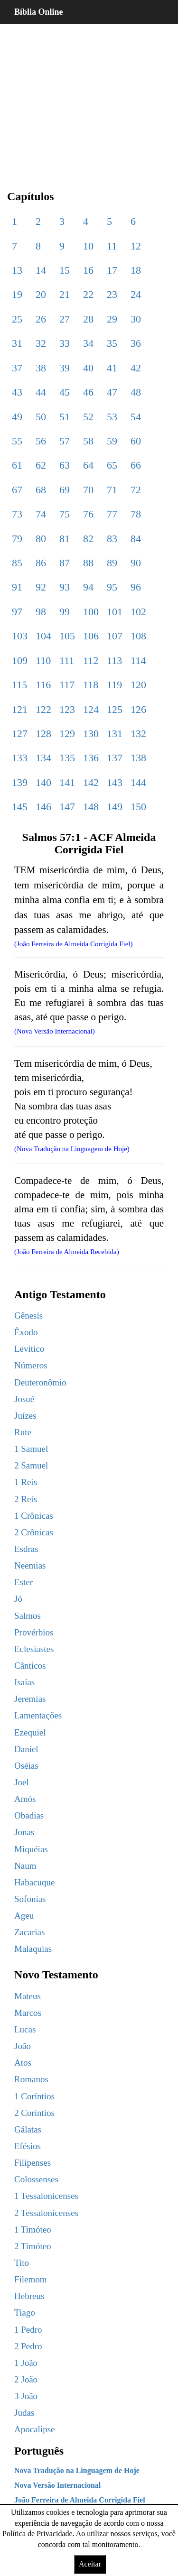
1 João (25, 2363)
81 (64, 539)
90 (136, 563)
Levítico (29, 1349)
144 (138, 782)
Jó (18, 1599)
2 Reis (25, 1499)
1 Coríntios (34, 2096)
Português (39, 2451)
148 (91, 807)
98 (41, 612)
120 (138, 685)
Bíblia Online (38, 12)
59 (112, 441)
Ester (23, 1582)
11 (112, 246)
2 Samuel (31, 1465)
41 (112, 368)
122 (43, 709)
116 (43, 685)
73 (17, 514)
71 (112, 490)
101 (114, 612)
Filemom (30, 2279)
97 (17, 612)
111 (66, 660)
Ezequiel (30, 1732)
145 (20, 807)
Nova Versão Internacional (57, 2485)
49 (17, 417)
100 (91, 612)
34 (88, 343)
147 (67, 807)
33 (64, 343)
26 (41, 319)
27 (64, 319)
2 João (25, 2379)
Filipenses (32, 2163)
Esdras (26, 1549)
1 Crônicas (33, 1516)
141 (67, 782)
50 (41, 417)
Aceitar (90, 2564)
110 (43, 660)
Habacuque (34, 1882)
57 (64, 441)
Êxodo (26, 1332)
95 (112, 587)
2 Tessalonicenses (46, 2213)
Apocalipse (34, 2429)
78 (136, 514)
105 (67, 636)
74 (41, 514)
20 (41, 294)
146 (43, 807)
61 (17, 465)
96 (136, 587)
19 (17, 294)
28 (88, 319)
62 (41, 465)
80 (41, 539)
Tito (21, 2263)
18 (136, 270)
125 (114, 709)
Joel (21, 1782)
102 (138, 612)
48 (136, 392)
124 (91, 709)
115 (19, 685)
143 (114, 782)
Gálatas (27, 2129)
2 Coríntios (34, 2113)
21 (64, 294)
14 (41, 270)
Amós (25, 1799)
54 (136, 417)
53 (112, 417)
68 (41, 490)
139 (20, 782)
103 (20, 636)
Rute (22, 1432)
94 (88, 587)
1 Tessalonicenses (46, 2196)
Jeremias (30, 1699)
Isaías (24, 1682)
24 (136, 294)
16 (88, 270)
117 (67, 685)
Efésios (27, 2146)
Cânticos (30, 1666)
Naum (25, 1866)
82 (88, 539)
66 (136, 465)
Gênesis (28, 1315)
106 (91, 636)
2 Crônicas (33, 1532)
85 (17, 563)
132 (138, 733)
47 (112, 392)
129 (67, 733)
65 (112, 465)
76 (88, 514)
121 (20, 709)
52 (88, 417)
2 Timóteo (32, 2246)
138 (138, 758)
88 (88, 563)
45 (64, 392)
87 (64, 563)
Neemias (30, 1565)
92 (41, 587)
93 (64, 587)
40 (88, 368)
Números (30, 1365)
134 (43, 758)
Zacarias (29, 1932)
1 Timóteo (32, 2229)
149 (114, 807)
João (22, 2046)
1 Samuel (31, 1449)
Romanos (31, 2079)
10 (88, 246)
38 (41, 368)
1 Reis (25, 1482)
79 (17, 539)
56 (41, 441)
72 (136, 490)
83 (112, 539)
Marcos (27, 2013)
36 (136, 343)
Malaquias (33, 1949)
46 (88, 392)
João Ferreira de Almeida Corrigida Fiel (79, 2500)
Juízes (25, 1416)
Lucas (25, 2029)
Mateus (27, 1996)
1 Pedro (28, 2330)
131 (114, 733)
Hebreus (29, 2296)
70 (88, 490)
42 (136, 368)
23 (112, 294)
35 (112, 343)
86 (41, 563)
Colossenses (36, 2179)
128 (43, 733)
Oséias (26, 1766)
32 (41, 343)
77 (112, 514)
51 (64, 417)
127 (20, 733)
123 (67, 709)
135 (67, 758)
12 (136, 246)
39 (64, 368)
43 (17, 392)
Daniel (26, 1749)
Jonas (24, 1832)
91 (17, 587)
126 (138, 709)
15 (64, 270)
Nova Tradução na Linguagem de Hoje (77, 2470)
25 (17, 319)
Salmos (27, 1616)
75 (64, 514)
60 (136, 441)
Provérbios (33, 1632)
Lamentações (38, 1715)
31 (17, 343)
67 (17, 490)
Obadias (29, 1815)
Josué (24, 1399)
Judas (24, 2413)
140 (43, 782)
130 (91, 733)
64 (88, 465)
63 (64, 465)
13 (17, 270)
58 (88, 441)
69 (64, 490)
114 (138, 660)
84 (136, 539)
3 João (25, 2396)
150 (138, 807)
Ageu (24, 1915)
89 (112, 563)
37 (17, 368)
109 (20, 660)
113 (114, 660)
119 (114, 685)
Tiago (24, 2312)
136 (91, 758)
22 (88, 294)
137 (114, 758)
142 (91, 782)
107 (114, 636)
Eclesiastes (34, 1649)
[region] (89, 99)
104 (43, 636)
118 (90, 685)
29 (112, 319)
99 (64, 612)
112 (90, 660)
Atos (22, 2063)
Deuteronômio (40, 1382)
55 (17, 441)
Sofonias (30, 1899)
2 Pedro (28, 2346)
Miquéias (31, 1849)
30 (136, 319)
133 (20, 758)
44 (41, 392)
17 (112, 270)
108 (138, 636)
